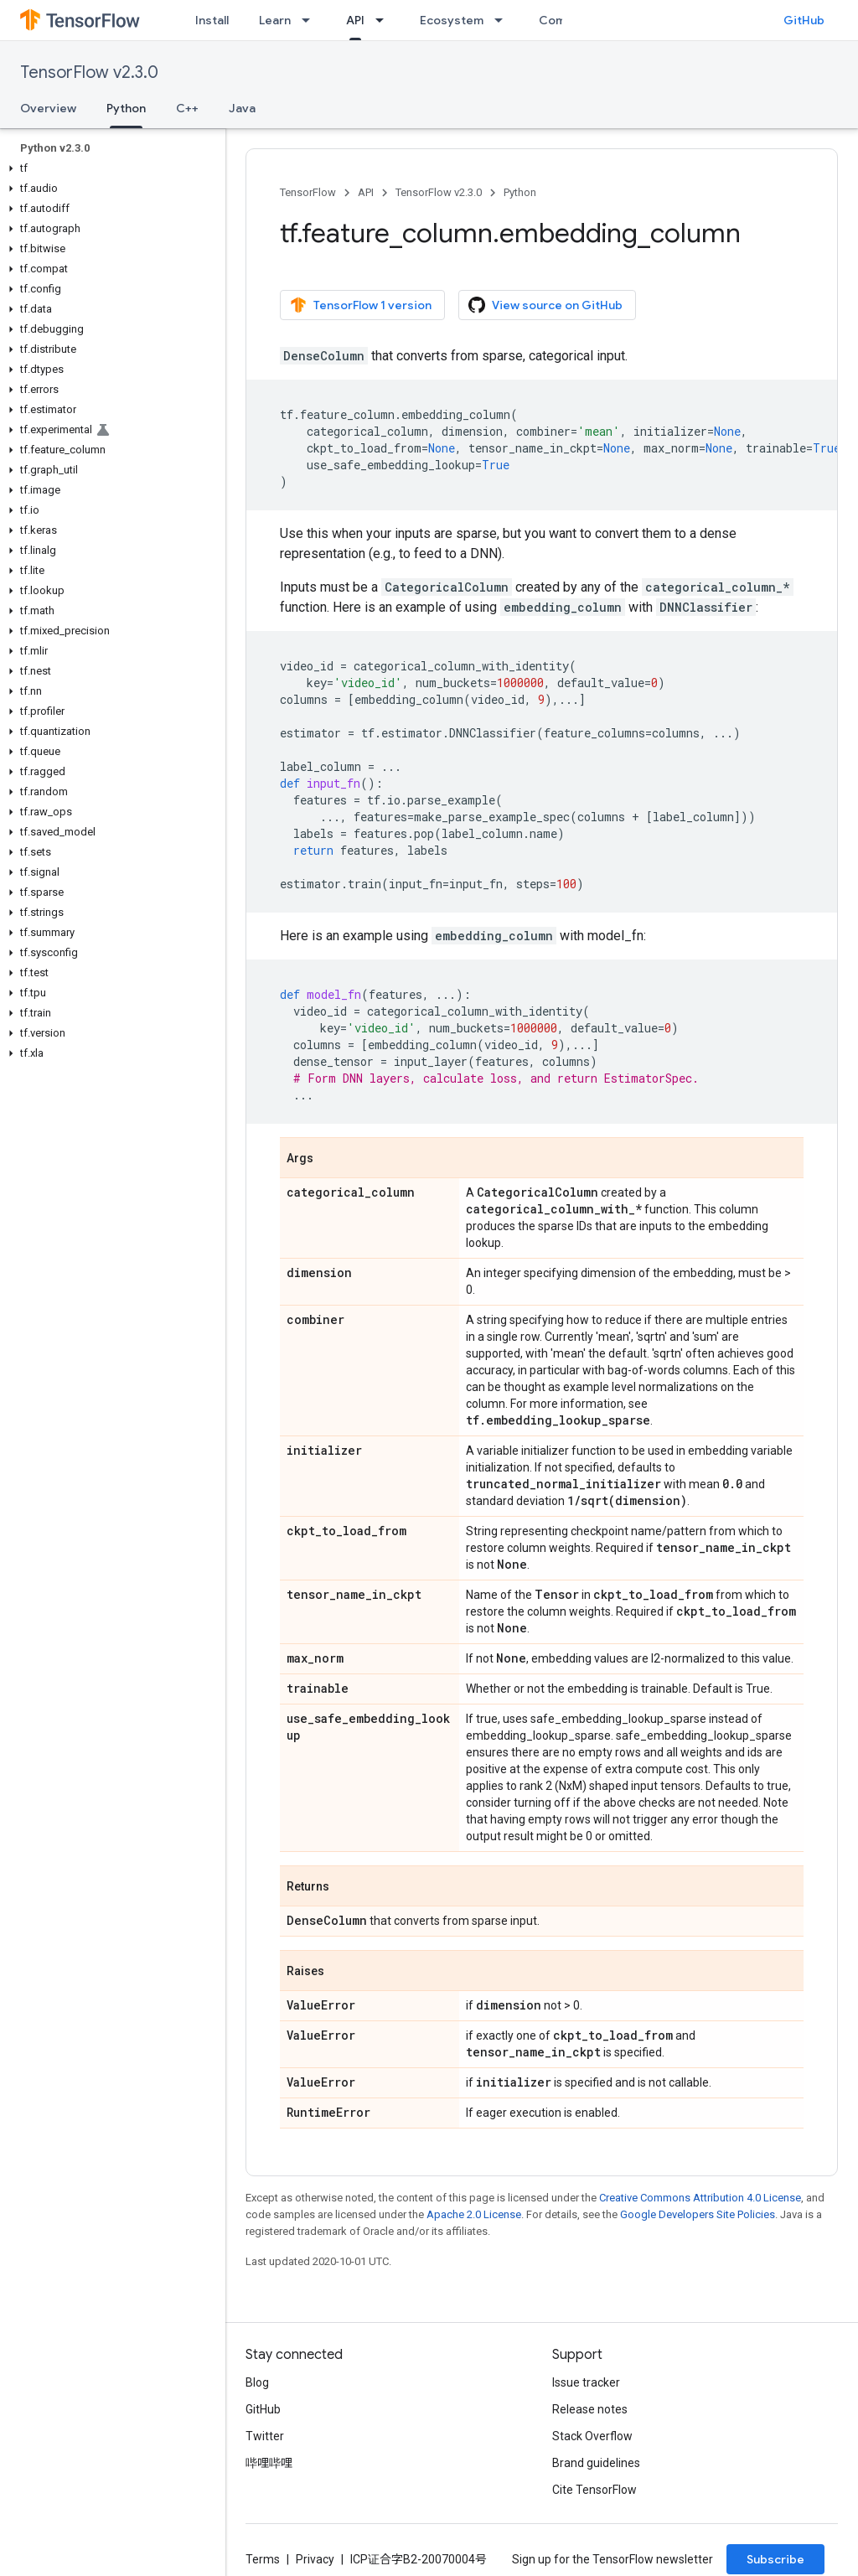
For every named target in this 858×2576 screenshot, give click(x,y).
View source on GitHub (545, 305)
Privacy (315, 2559)
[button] (109, 168)
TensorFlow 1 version (361, 305)
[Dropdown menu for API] (384, 20)
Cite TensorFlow (594, 2489)
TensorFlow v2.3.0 (89, 72)
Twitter (265, 2436)
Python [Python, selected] (126, 108)
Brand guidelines (596, 2463)
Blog (257, 2382)
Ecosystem (451, 20)
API (366, 192)
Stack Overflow (592, 2436)
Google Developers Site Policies (697, 2214)
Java (242, 108)
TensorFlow (308, 192)
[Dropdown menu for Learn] (311, 20)
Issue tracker (586, 2382)
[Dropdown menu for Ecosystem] (503, 20)
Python (520, 192)
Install (212, 20)
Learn (275, 20)
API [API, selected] (355, 20)
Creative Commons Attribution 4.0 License (700, 2197)
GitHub (803, 20)
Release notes (590, 2409)
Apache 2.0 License (473, 2214)
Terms (263, 2559)
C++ (187, 108)
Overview (48, 108)
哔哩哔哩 (269, 2463)
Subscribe (775, 2559)
